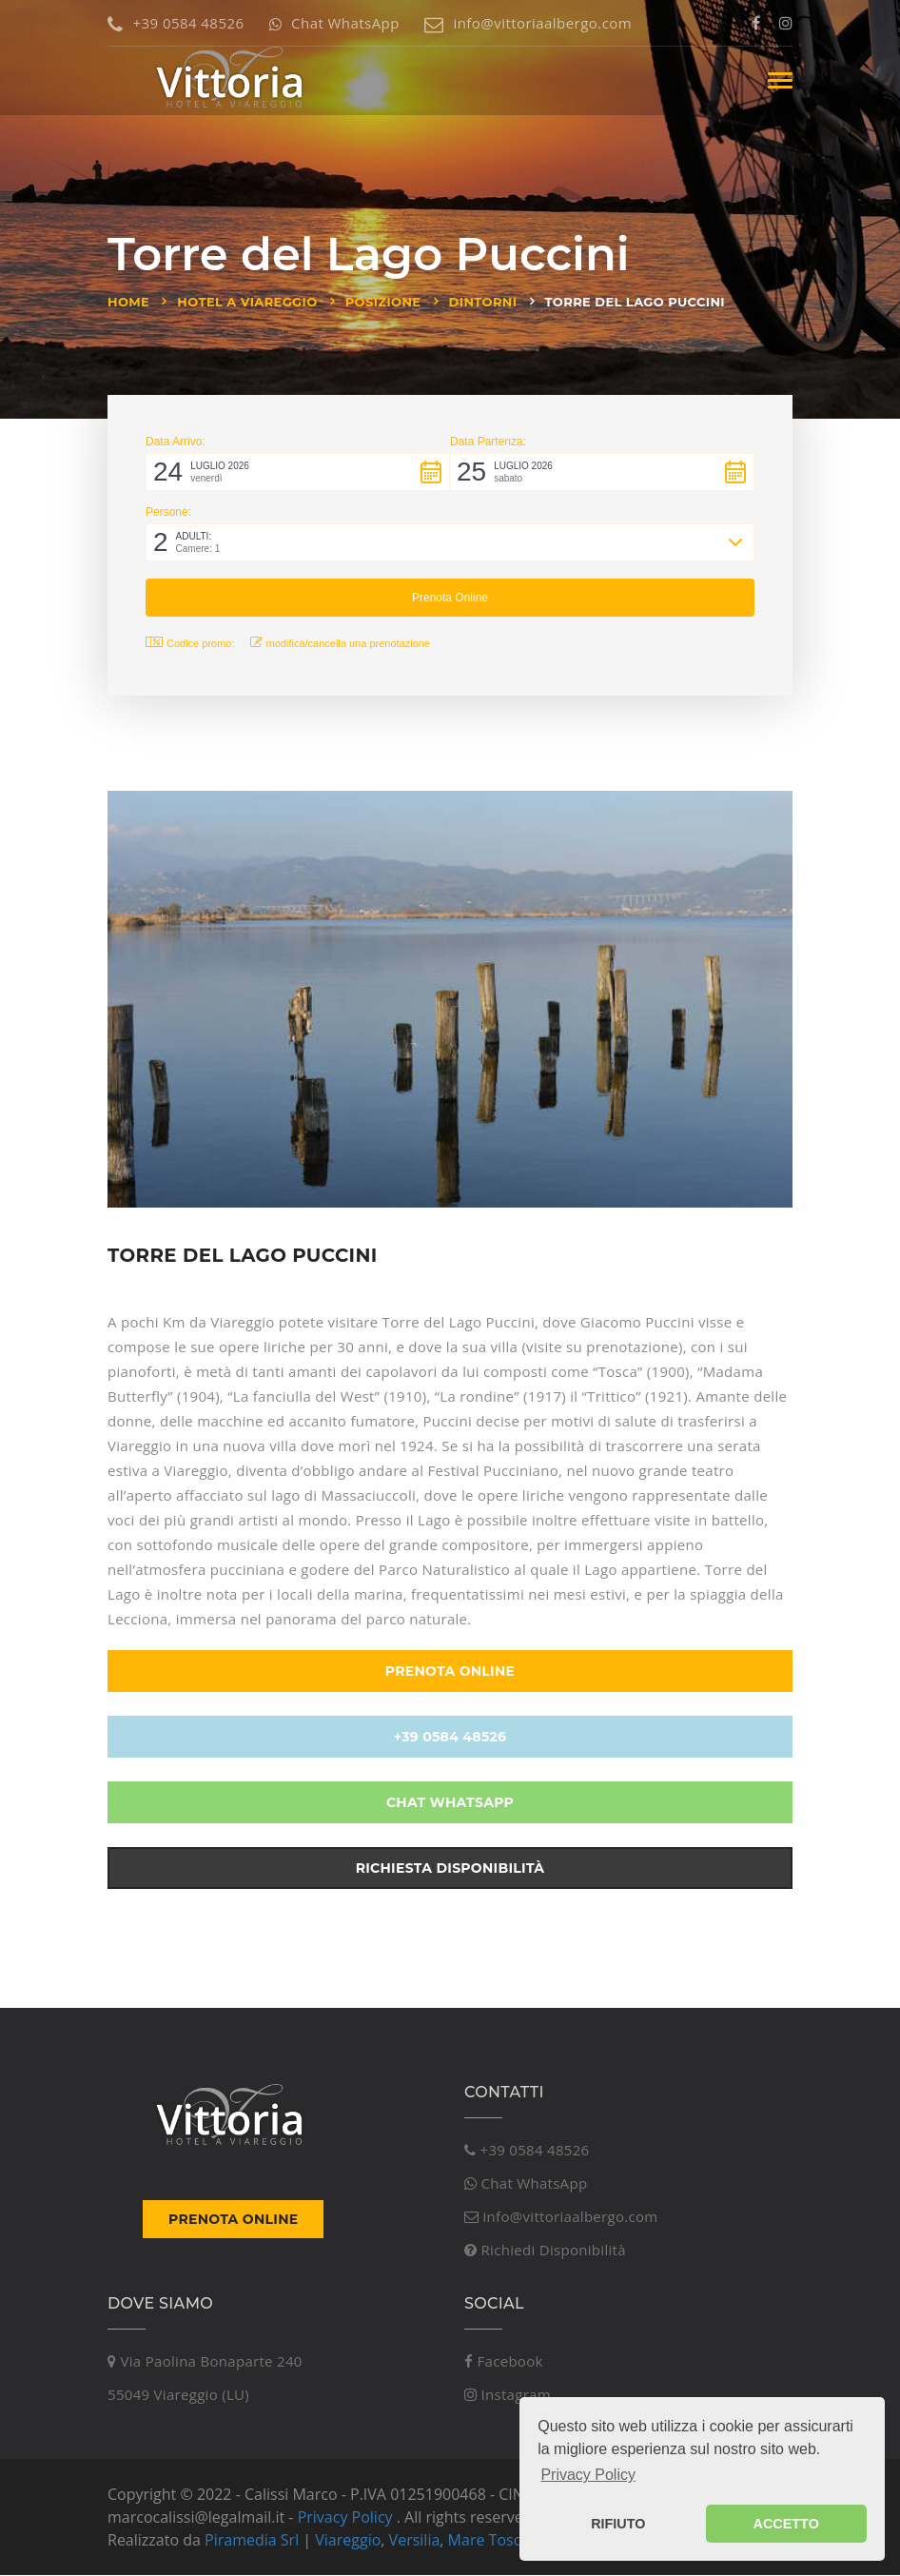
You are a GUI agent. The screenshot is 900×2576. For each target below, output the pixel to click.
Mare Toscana (497, 2540)
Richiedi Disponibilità (545, 2251)
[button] (298, 472)
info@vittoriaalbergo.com (528, 22)
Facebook (503, 2361)
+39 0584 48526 (176, 22)
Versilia (414, 2540)
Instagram (507, 2395)
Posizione (383, 301)
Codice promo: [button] (190, 643)
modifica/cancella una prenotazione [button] (340, 643)
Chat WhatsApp (334, 22)
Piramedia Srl (252, 2540)
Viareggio (348, 2540)
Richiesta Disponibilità (450, 1869)
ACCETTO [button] (786, 2523)
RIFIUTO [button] (618, 2523)
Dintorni (483, 301)
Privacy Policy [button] (588, 2475)
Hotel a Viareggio (247, 301)
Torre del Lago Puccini (635, 301)
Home (128, 301)
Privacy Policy (345, 2517)
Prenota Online (450, 1672)
